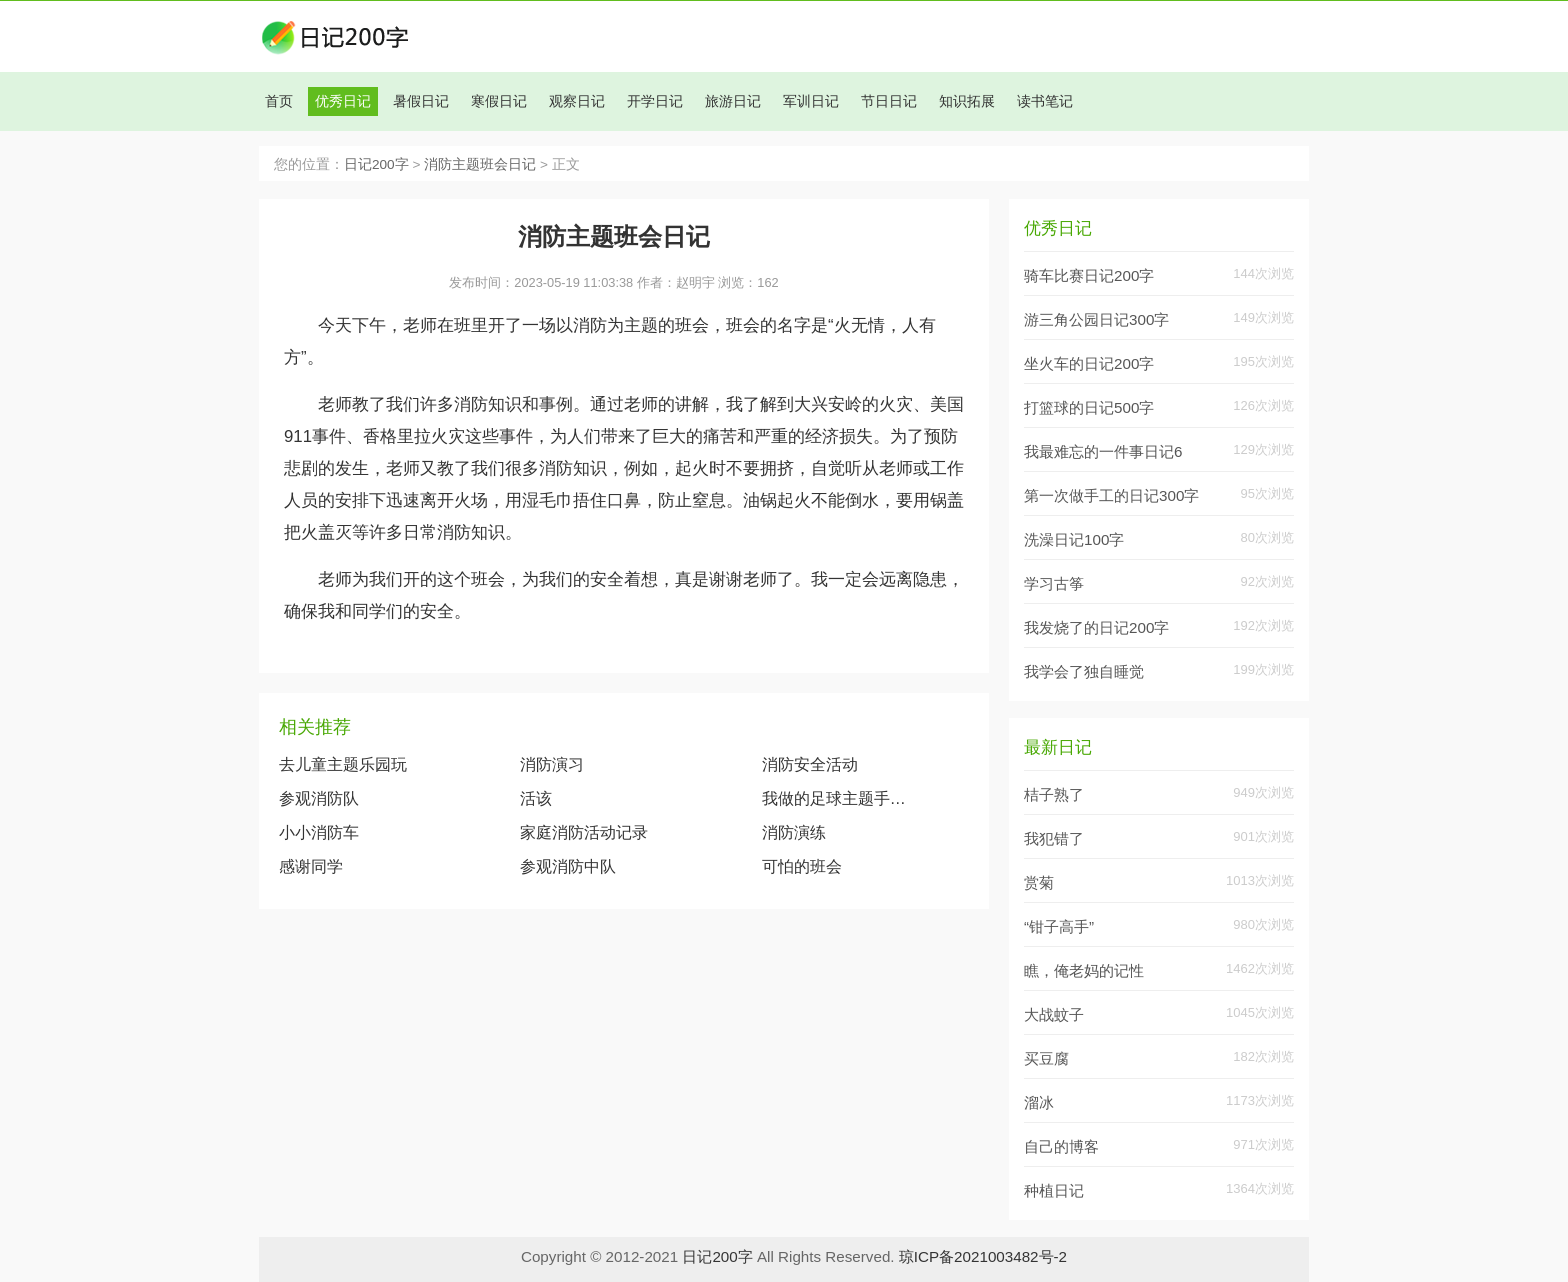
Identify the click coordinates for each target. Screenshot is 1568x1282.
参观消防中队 (568, 866)
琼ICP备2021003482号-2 (983, 1256)
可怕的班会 (802, 866)
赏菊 (1039, 882)
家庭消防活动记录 (584, 832)
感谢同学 (311, 866)
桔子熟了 (1054, 794)
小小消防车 (319, 832)
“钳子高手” (1059, 926)
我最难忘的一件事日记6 (1103, 451)
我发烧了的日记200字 (1096, 627)
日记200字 (376, 164)
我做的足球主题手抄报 (838, 798)
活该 (536, 798)
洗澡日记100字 (1074, 539)
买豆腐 (1046, 1058)
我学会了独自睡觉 (1084, 671)
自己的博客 (1061, 1146)
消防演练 (794, 832)
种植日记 (1054, 1190)
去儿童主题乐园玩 (343, 764)
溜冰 (1039, 1102)
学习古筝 (1054, 583)
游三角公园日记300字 (1096, 319)
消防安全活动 (810, 764)
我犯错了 (1054, 838)
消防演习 (552, 764)
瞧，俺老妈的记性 (1084, 970)
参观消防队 (319, 798)
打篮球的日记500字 (1089, 407)
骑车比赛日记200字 (1089, 275)
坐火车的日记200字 (1089, 363)
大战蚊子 (1054, 1014)
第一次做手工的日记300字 (1111, 495)
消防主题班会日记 (480, 164)
